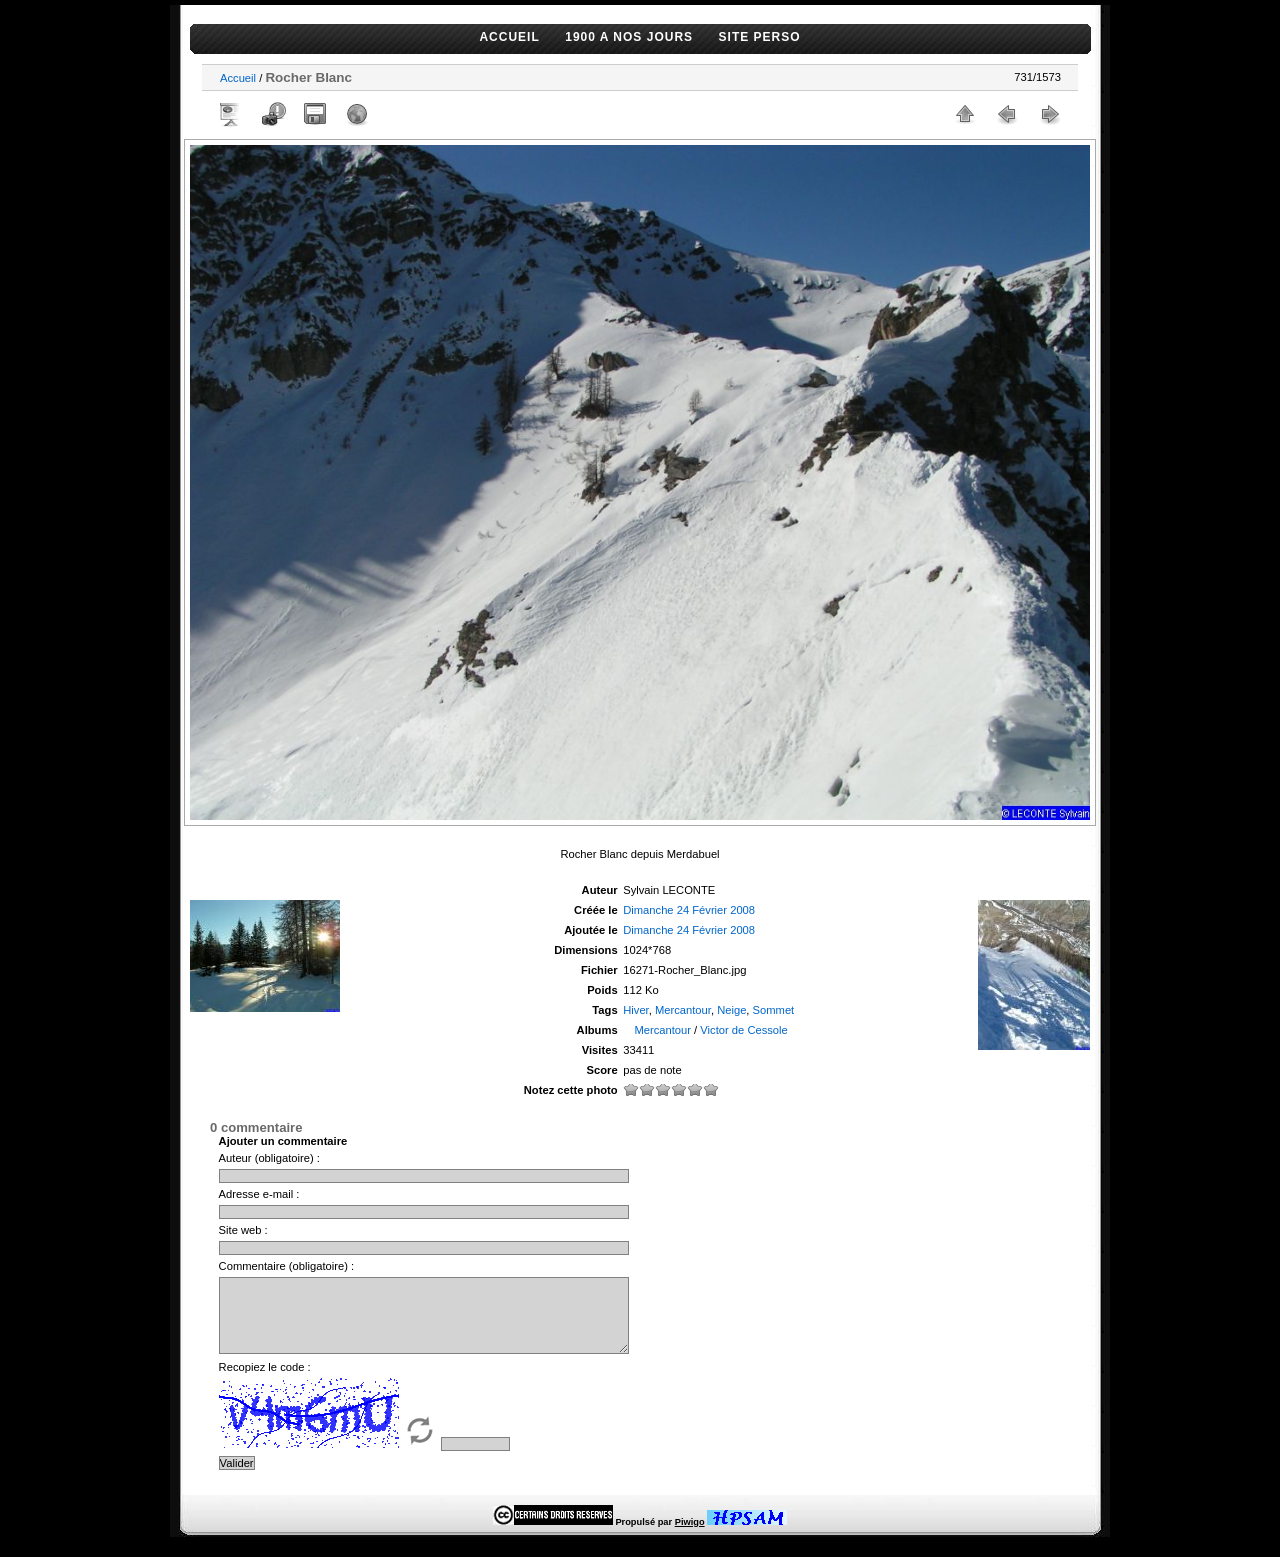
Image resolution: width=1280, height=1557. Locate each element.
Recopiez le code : (265, 1382)
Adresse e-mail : (259, 1194)
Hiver (636, 1010)
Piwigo (690, 1537)
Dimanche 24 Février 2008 (689, 910)
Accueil (238, 78)
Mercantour (683, 1010)
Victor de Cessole (743, 1030)
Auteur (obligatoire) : (269, 1158)
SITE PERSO (760, 37)
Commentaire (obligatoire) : (287, 1266)
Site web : (243, 1230)
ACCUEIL (509, 37)
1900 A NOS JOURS (629, 37)
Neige (731, 1010)
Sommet (774, 1010)
